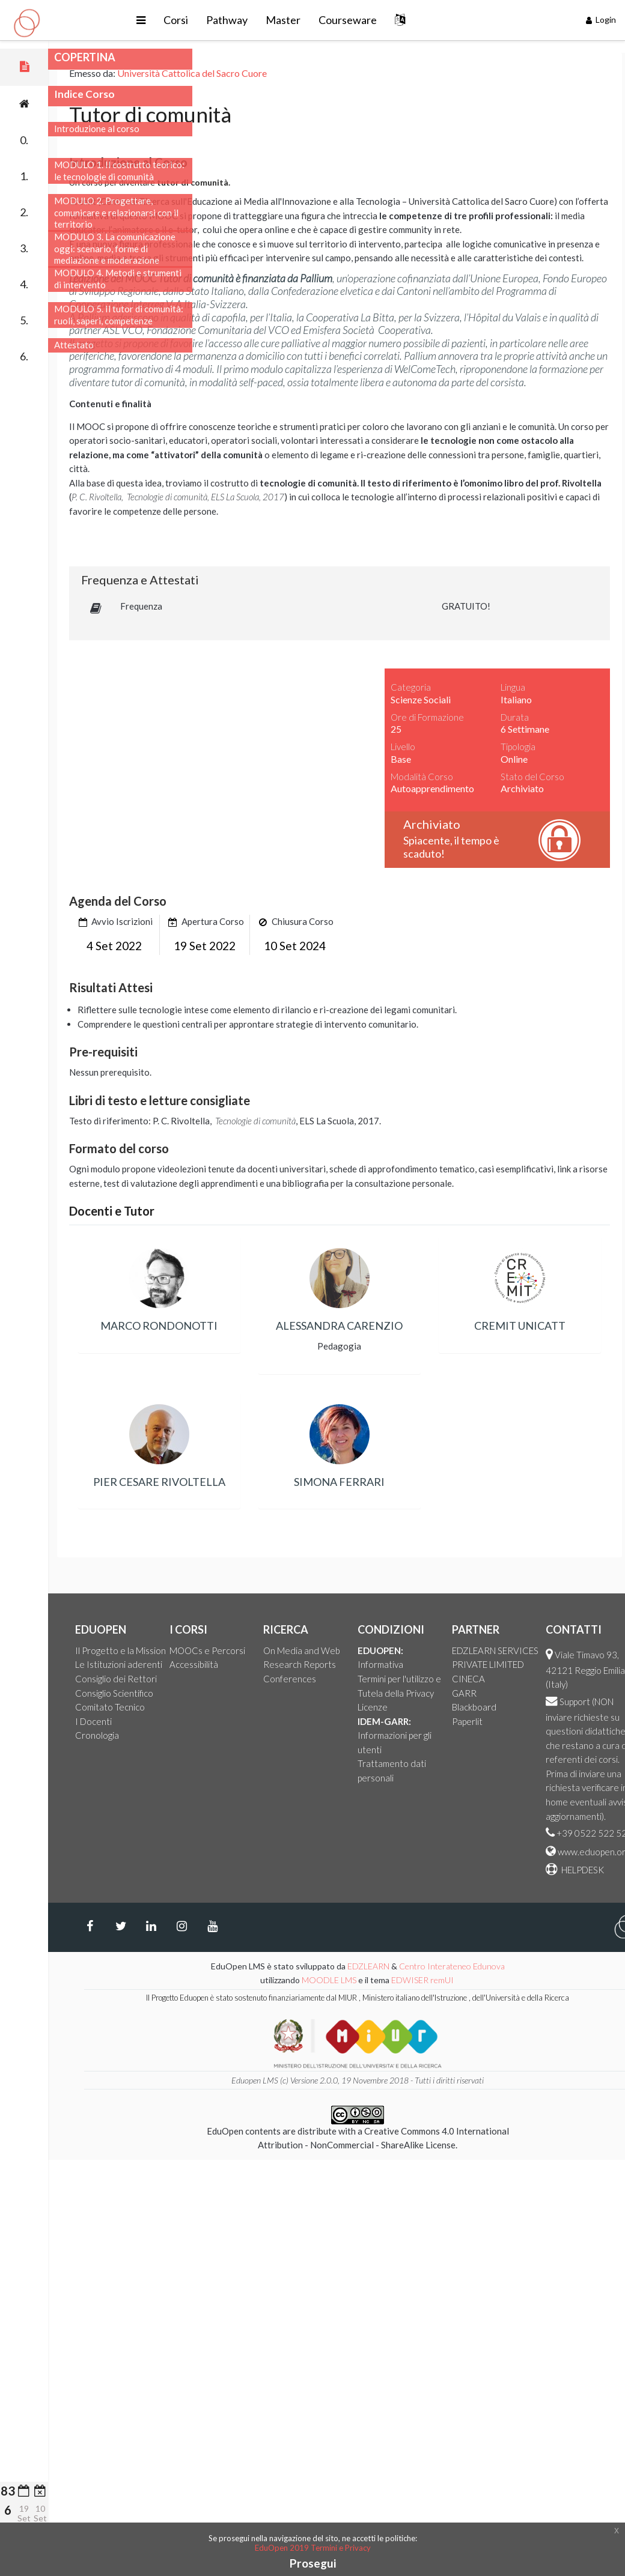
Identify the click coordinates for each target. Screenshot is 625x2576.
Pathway (291, 19)
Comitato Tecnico (218, 1707)
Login (601, 19)
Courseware (412, 19)
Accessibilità (302, 1664)
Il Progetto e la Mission (228, 1650)
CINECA (576, 1678)
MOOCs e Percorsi (315, 1650)
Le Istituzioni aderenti (226, 1664)
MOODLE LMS (437, 1980)
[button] (205, 20)
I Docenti (201, 1721)
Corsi (240, 19)
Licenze (481, 1707)
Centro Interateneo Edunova (560, 1966)
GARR (572, 1693)
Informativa (488, 1664)
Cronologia (205, 1735)
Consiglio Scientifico (222, 1693)
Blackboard (582, 1707)
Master (347, 19)
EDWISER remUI (531, 1980)
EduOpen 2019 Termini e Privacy (313, 2548)
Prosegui (313, 2563)
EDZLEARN (477, 1966)
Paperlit (575, 1721)
